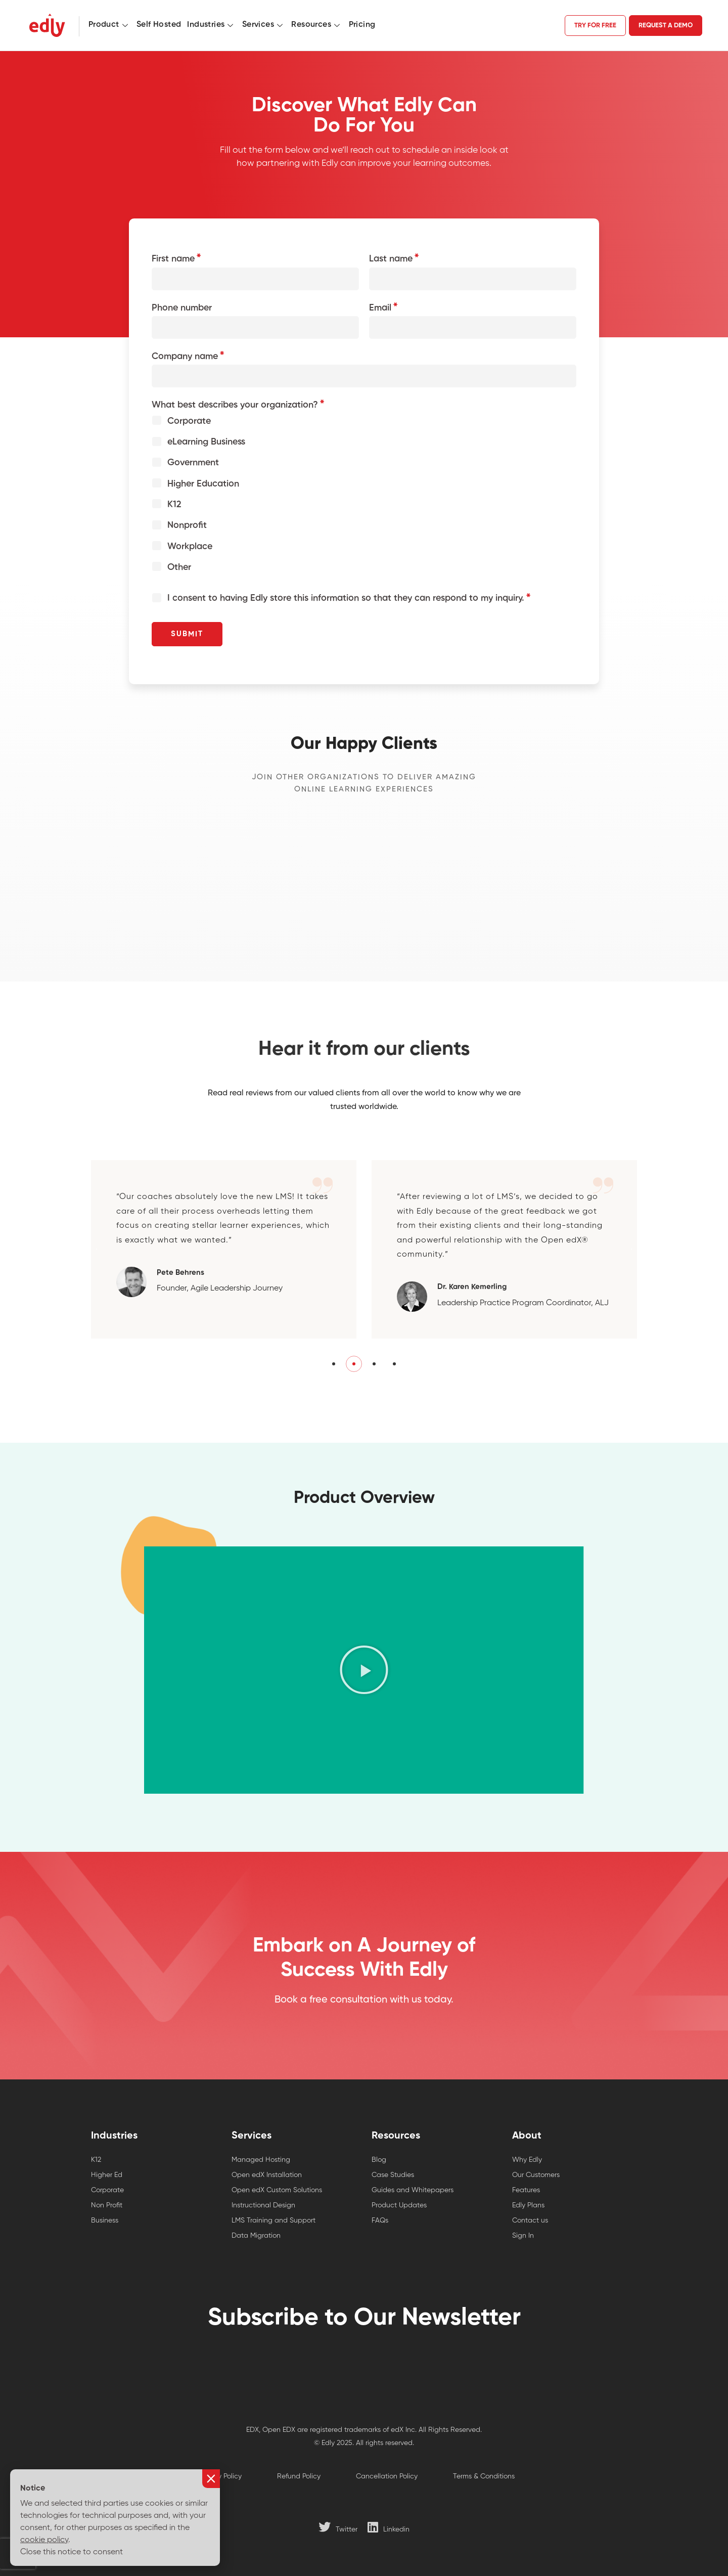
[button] (96, 1263)
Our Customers (536, 2175)
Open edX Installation (267, 2175)
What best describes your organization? (235, 405)
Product (109, 25)
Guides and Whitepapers (412, 2190)
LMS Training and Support (273, 2220)
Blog (379, 2159)
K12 (96, 2159)
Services (264, 25)
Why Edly (527, 2159)
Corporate (107, 2190)
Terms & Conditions (484, 2476)
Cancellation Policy (387, 2476)
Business (104, 2220)
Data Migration (256, 2235)
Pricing (362, 25)
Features (526, 2190)
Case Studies (393, 2175)
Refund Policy (299, 2476)
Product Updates (399, 2205)
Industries (211, 25)
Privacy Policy (220, 2476)
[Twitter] (337, 2527)
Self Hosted (158, 25)
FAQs (380, 2220)
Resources (316, 25)
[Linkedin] (388, 2527)
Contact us (530, 2220)
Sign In (523, 2235)
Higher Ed (106, 2175)
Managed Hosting (261, 2159)
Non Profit (106, 2205)
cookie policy (44, 2540)
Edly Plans (528, 2205)
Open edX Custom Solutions (277, 2190)
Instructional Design (263, 2205)
